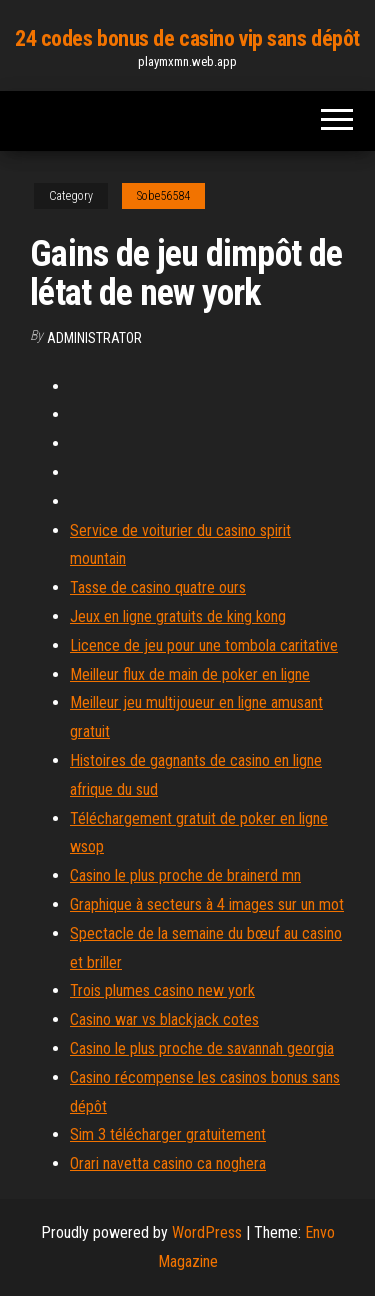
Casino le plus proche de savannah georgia (202, 1048)
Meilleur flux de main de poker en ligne (190, 674)
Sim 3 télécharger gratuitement (168, 1134)
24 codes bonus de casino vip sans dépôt (187, 38)
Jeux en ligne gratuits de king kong (178, 616)
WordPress (207, 1232)
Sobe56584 (163, 196)
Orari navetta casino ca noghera (168, 1163)
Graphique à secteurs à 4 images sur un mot (207, 904)
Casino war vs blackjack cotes (164, 1019)
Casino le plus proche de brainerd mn (185, 875)
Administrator (94, 338)
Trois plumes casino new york (162, 990)
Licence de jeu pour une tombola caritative (204, 645)
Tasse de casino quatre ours (158, 587)
